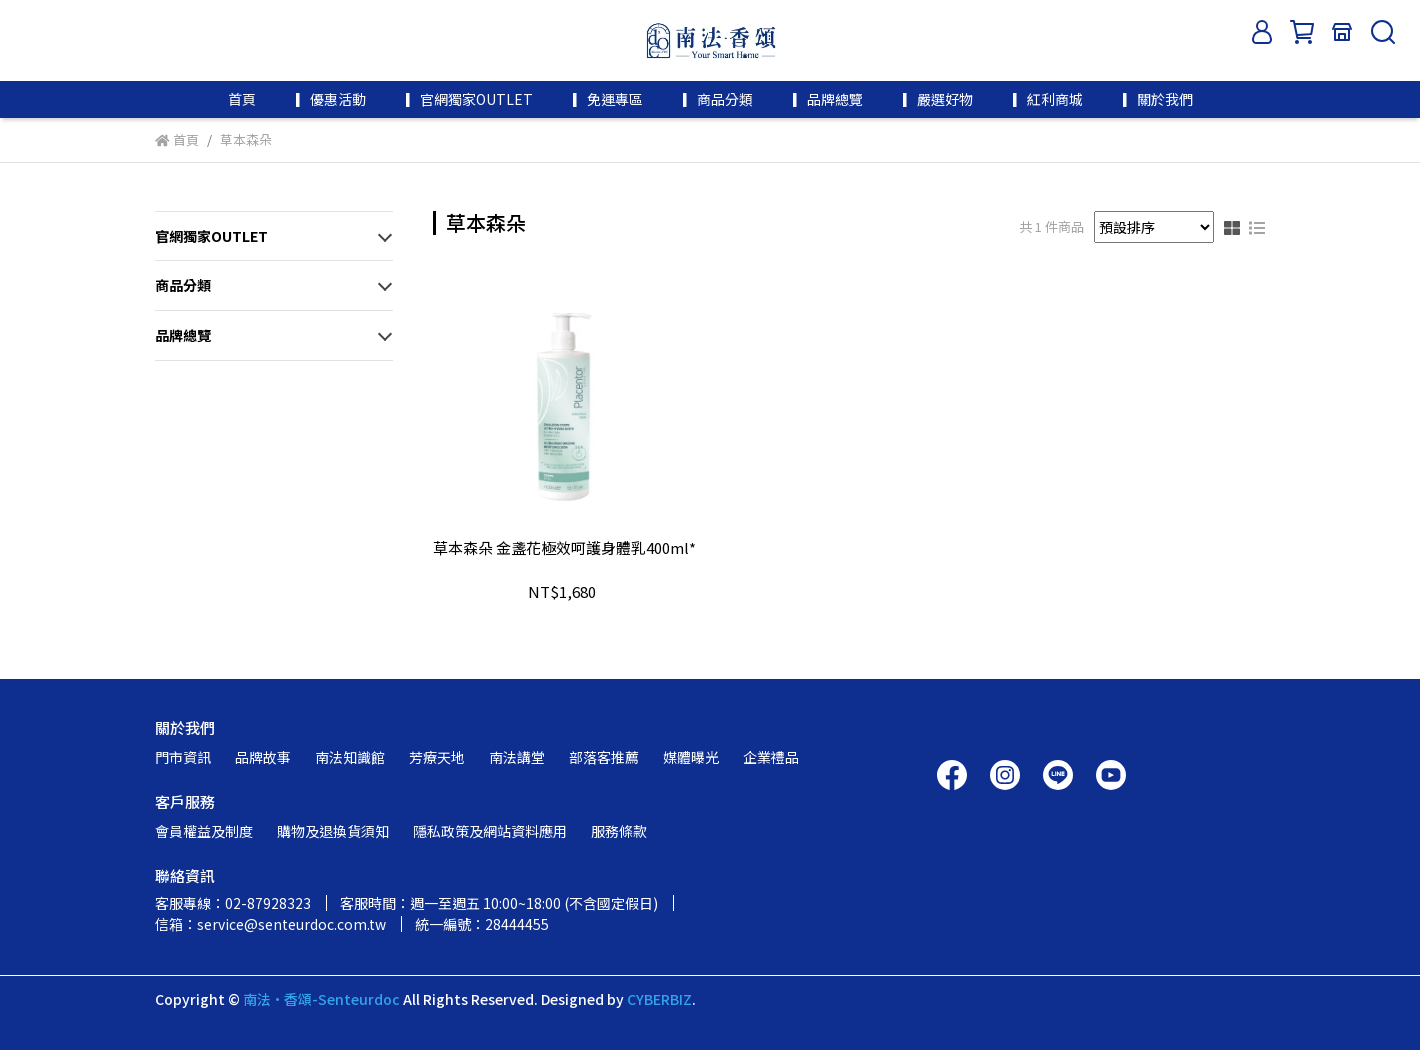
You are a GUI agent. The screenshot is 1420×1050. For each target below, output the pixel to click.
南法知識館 (350, 757)
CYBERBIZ (659, 999)
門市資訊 (183, 757)
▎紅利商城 (1048, 99)
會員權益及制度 (204, 831)
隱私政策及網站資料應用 (490, 831)
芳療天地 (437, 757)
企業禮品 (771, 757)
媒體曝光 (691, 757)
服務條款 (619, 831)
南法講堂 (517, 757)
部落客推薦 (604, 757)
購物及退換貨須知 (333, 831)
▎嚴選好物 (938, 99)
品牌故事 (263, 757)
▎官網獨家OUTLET (469, 99)
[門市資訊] (1342, 32)
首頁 (242, 99)
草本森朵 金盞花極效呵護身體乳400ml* (564, 548)
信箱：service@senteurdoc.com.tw (270, 924)
